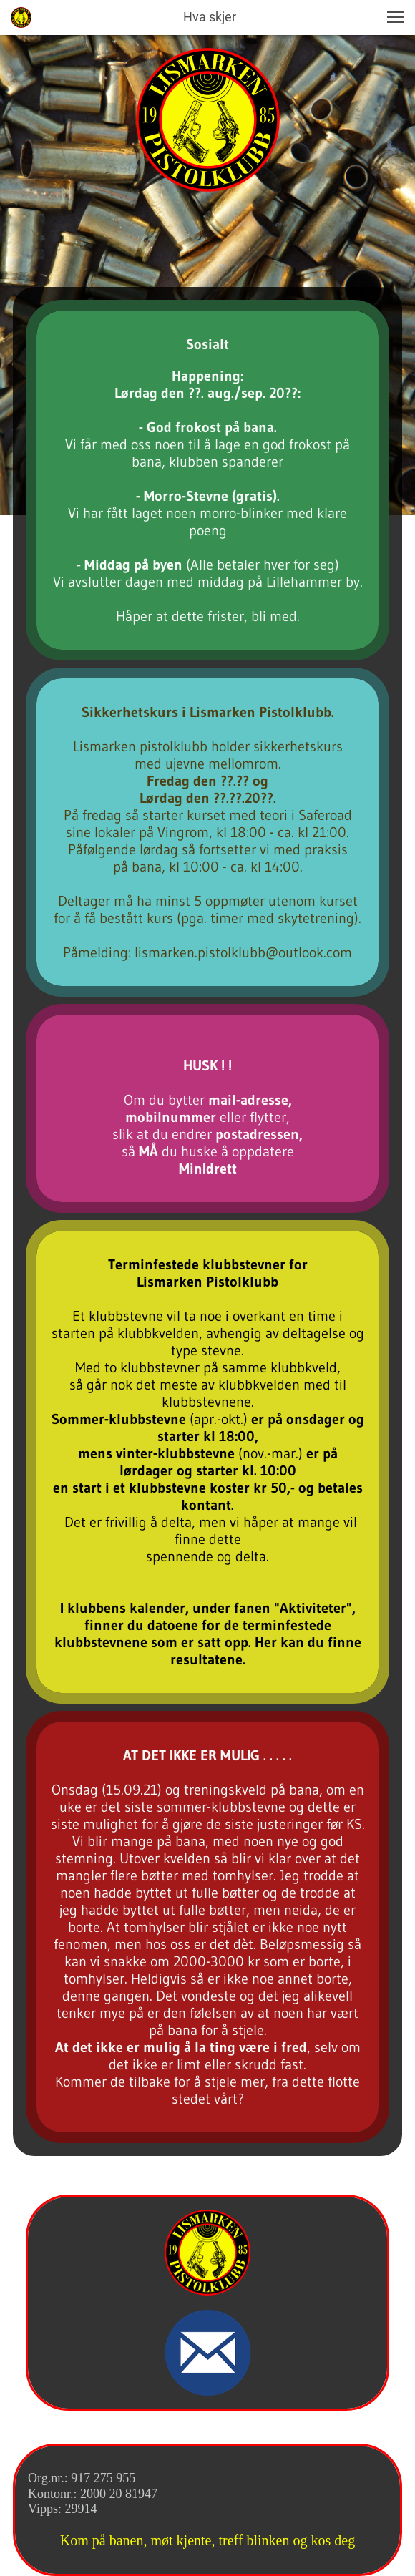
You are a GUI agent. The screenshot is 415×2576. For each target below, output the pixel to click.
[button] (395, 17)
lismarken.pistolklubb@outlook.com (243, 952)
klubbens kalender (126, 1607)
